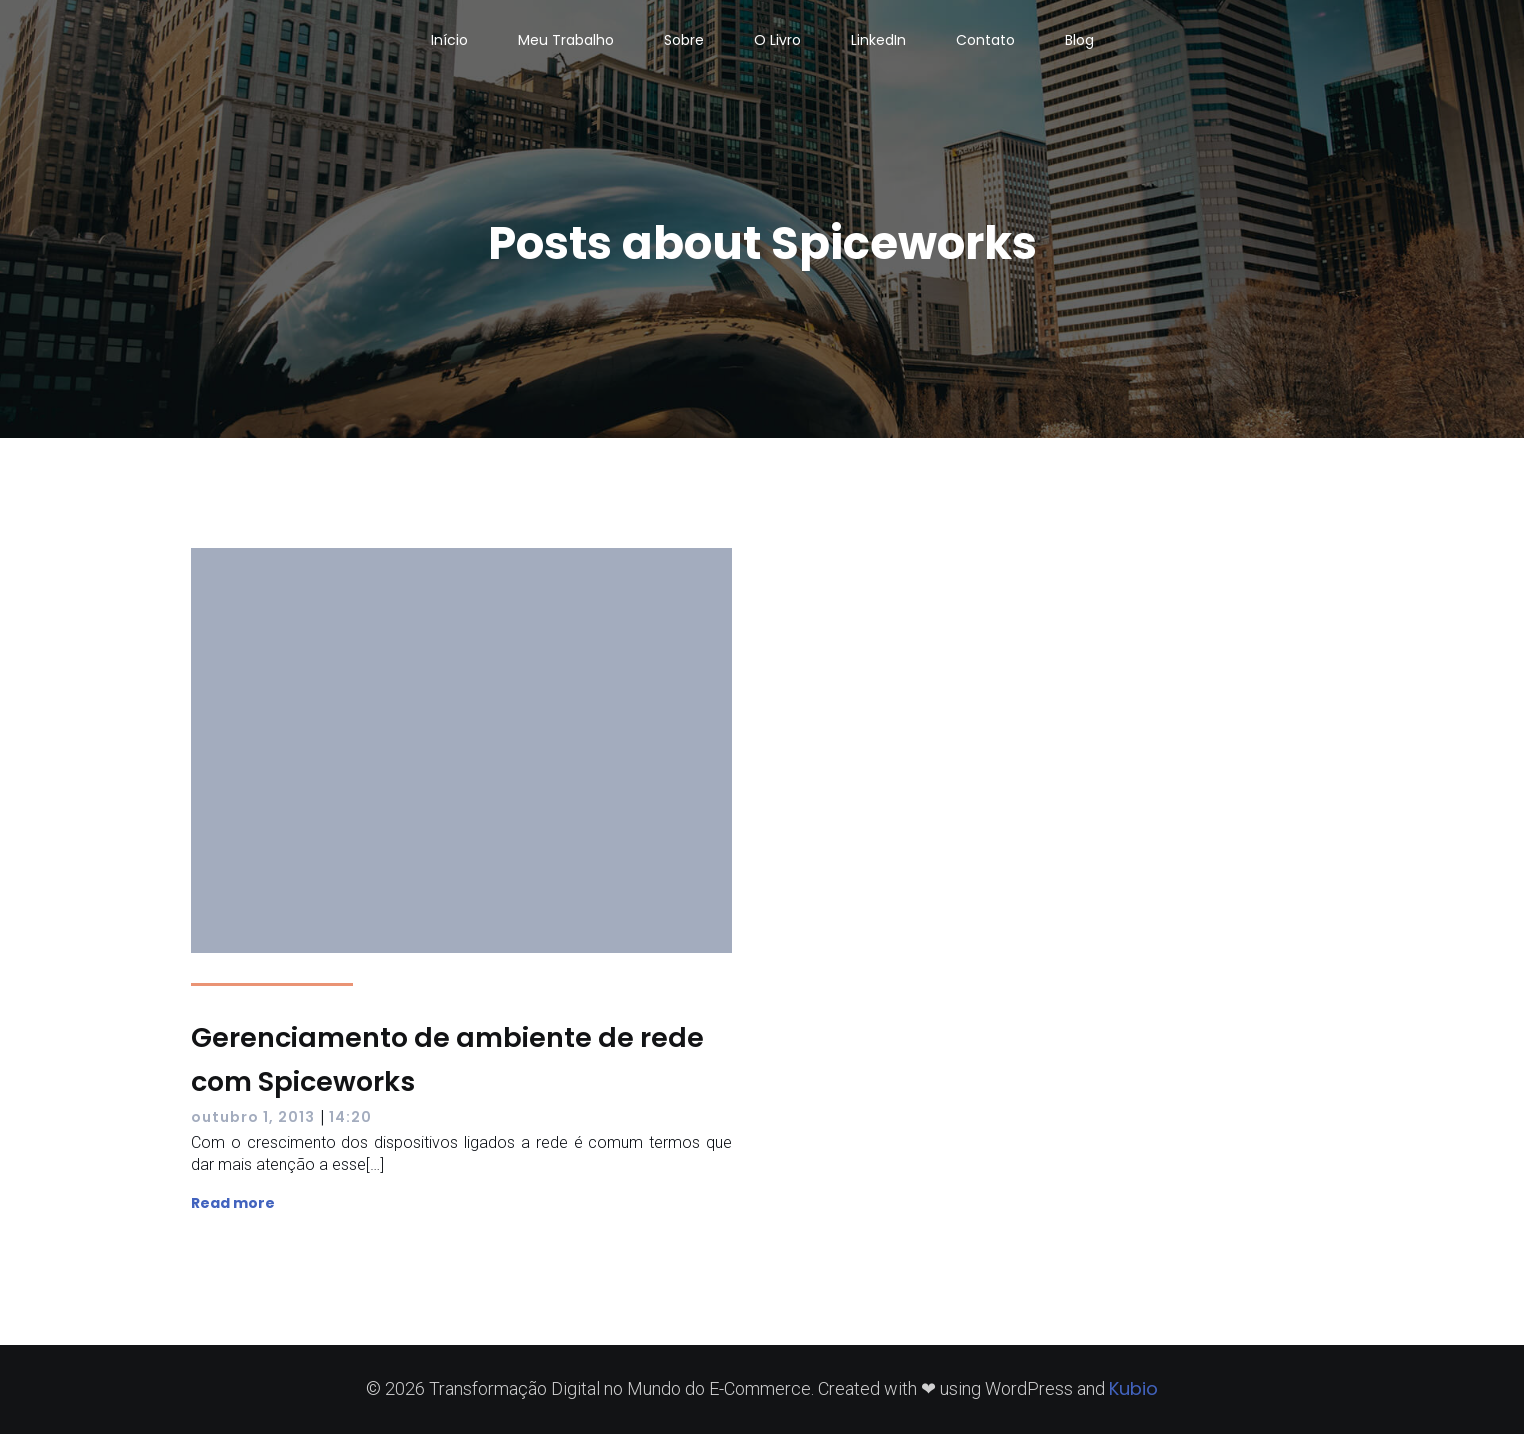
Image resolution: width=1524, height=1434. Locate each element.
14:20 (350, 1117)
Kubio (1133, 1388)
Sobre (684, 40)
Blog (1079, 40)
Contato (985, 40)
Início (449, 40)
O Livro (777, 40)
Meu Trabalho (566, 40)
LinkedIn (878, 40)
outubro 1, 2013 (253, 1117)
